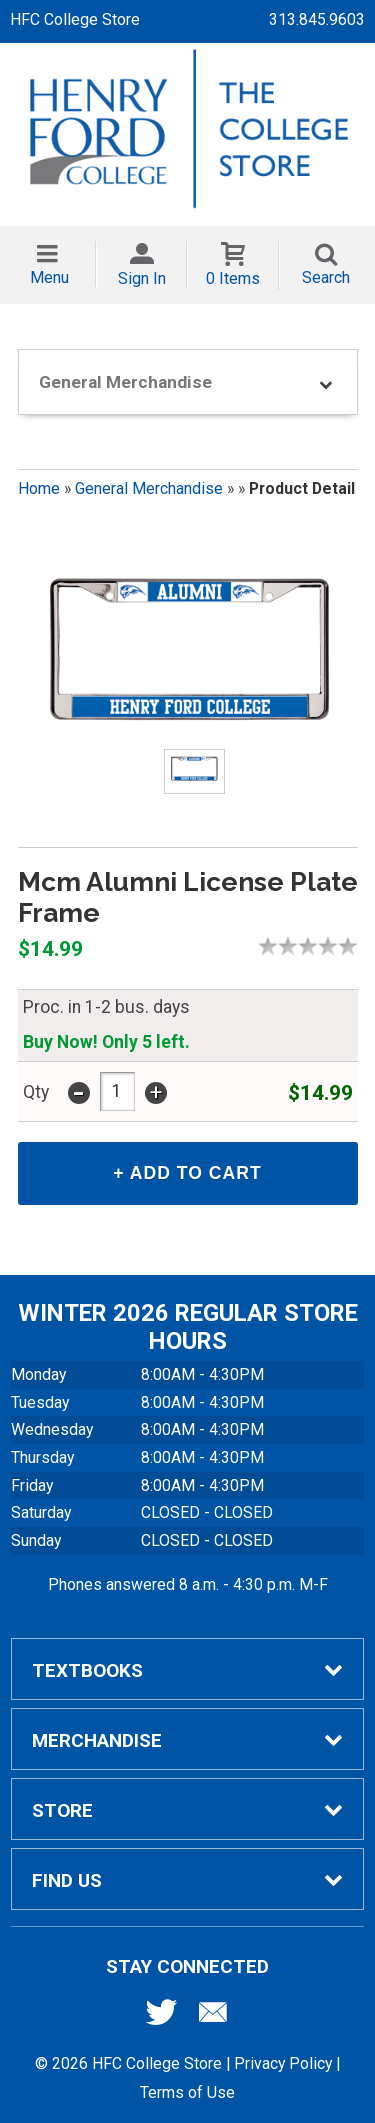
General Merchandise (149, 488)
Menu (49, 277)
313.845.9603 (317, 19)
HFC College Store (75, 19)
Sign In (142, 278)
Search (326, 277)
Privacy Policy (283, 2063)
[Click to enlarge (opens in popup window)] (194, 772)
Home (39, 488)
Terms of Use (187, 2092)
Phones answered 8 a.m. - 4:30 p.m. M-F (188, 1584)
